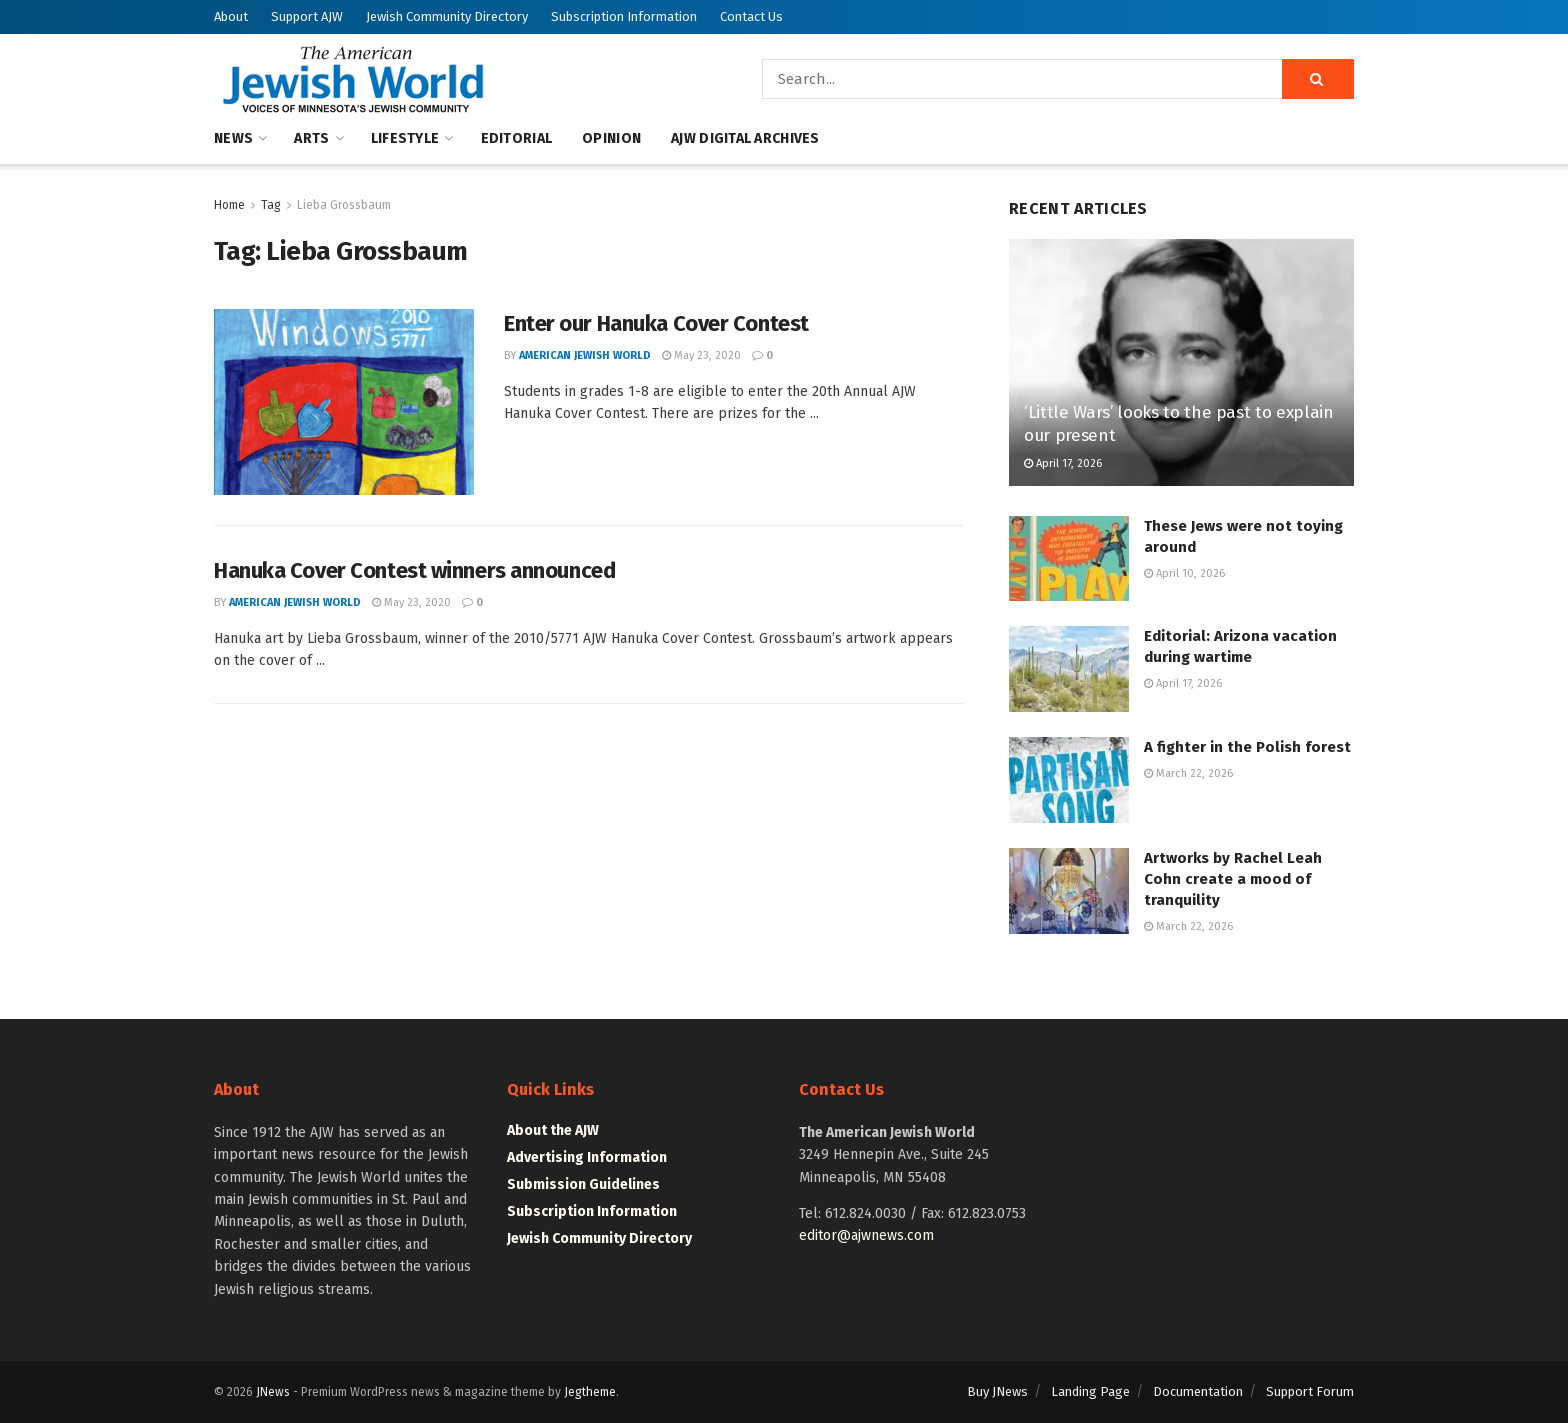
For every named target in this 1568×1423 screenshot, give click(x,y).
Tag (271, 205)
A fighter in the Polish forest (1247, 747)
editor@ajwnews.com (866, 1235)
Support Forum (1310, 1391)
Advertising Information (587, 1157)
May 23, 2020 (701, 355)
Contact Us (751, 16)
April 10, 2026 (1184, 573)
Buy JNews (997, 1391)
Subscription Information (624, 16)
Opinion (611, 138)
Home (229, 205)
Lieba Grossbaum (344, 205)
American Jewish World (585, 355)
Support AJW (307, 16)
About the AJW (553, 1130)
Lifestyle (405, 138)
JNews (273, 1392)
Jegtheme (590, 1392)
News (233, 138)
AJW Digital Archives (745, 138)
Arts (311, 138)
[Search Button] (1318, 79)
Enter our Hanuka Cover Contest (656, 323)
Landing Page (1090, 1391)
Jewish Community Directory (447, 16)
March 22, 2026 (1188, 773)
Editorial (517, 138)
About (231, 16)
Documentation (1198, 1391)
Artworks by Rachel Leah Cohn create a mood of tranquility (1233, 879)
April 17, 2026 (1063, 463)
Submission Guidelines (583, 1184)
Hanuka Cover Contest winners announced (414, 570)
